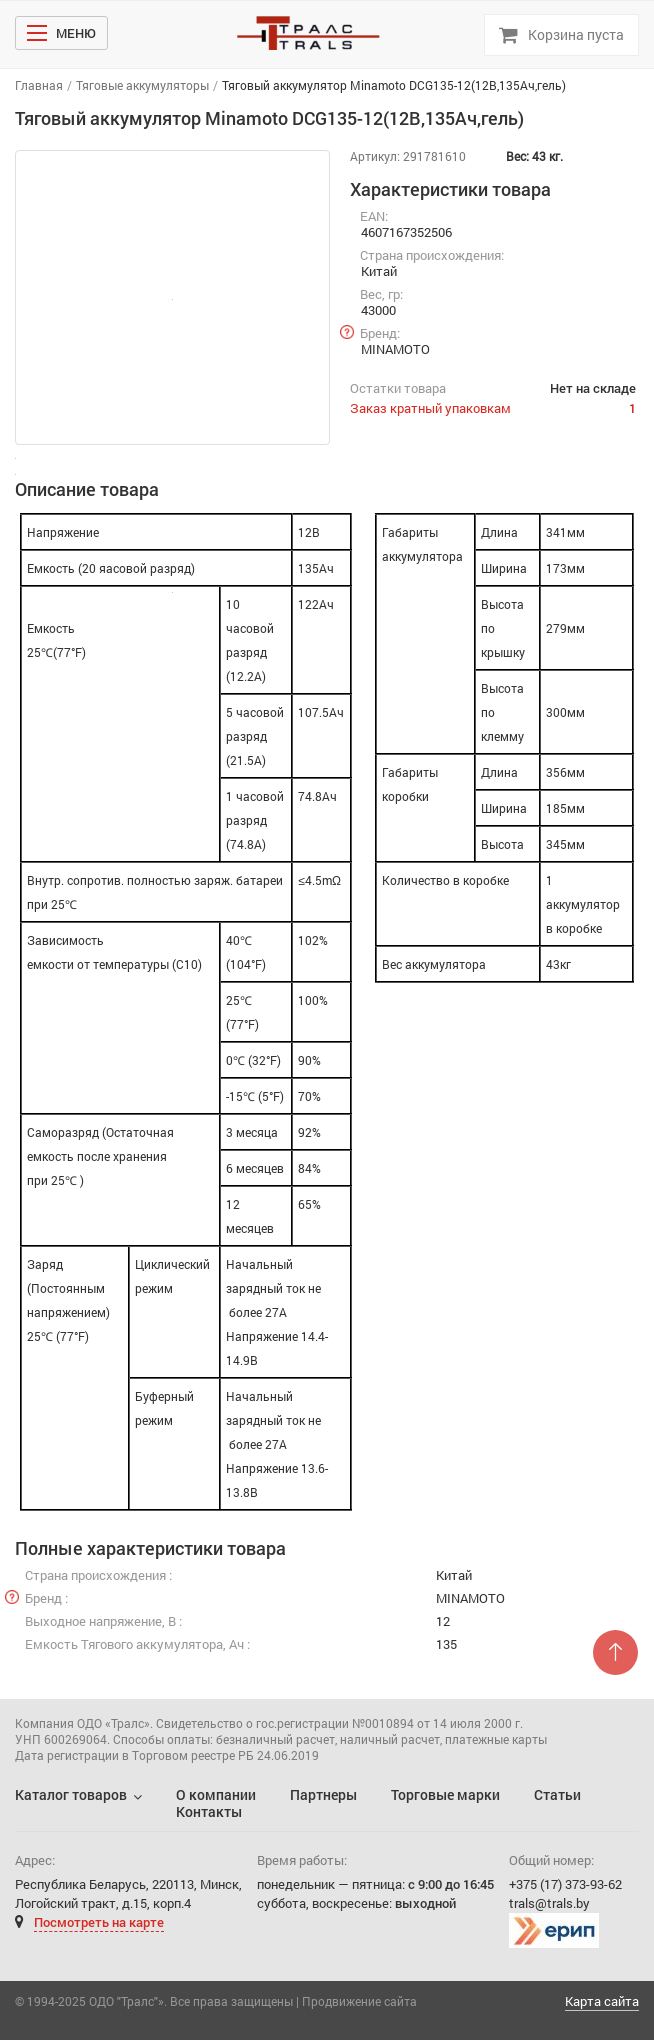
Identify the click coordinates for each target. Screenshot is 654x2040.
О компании (216, 1794)
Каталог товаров (71, 1794)
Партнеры (323, 1794)
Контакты (209, 1811)
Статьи (557, 1794)
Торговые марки (445, 1794)
